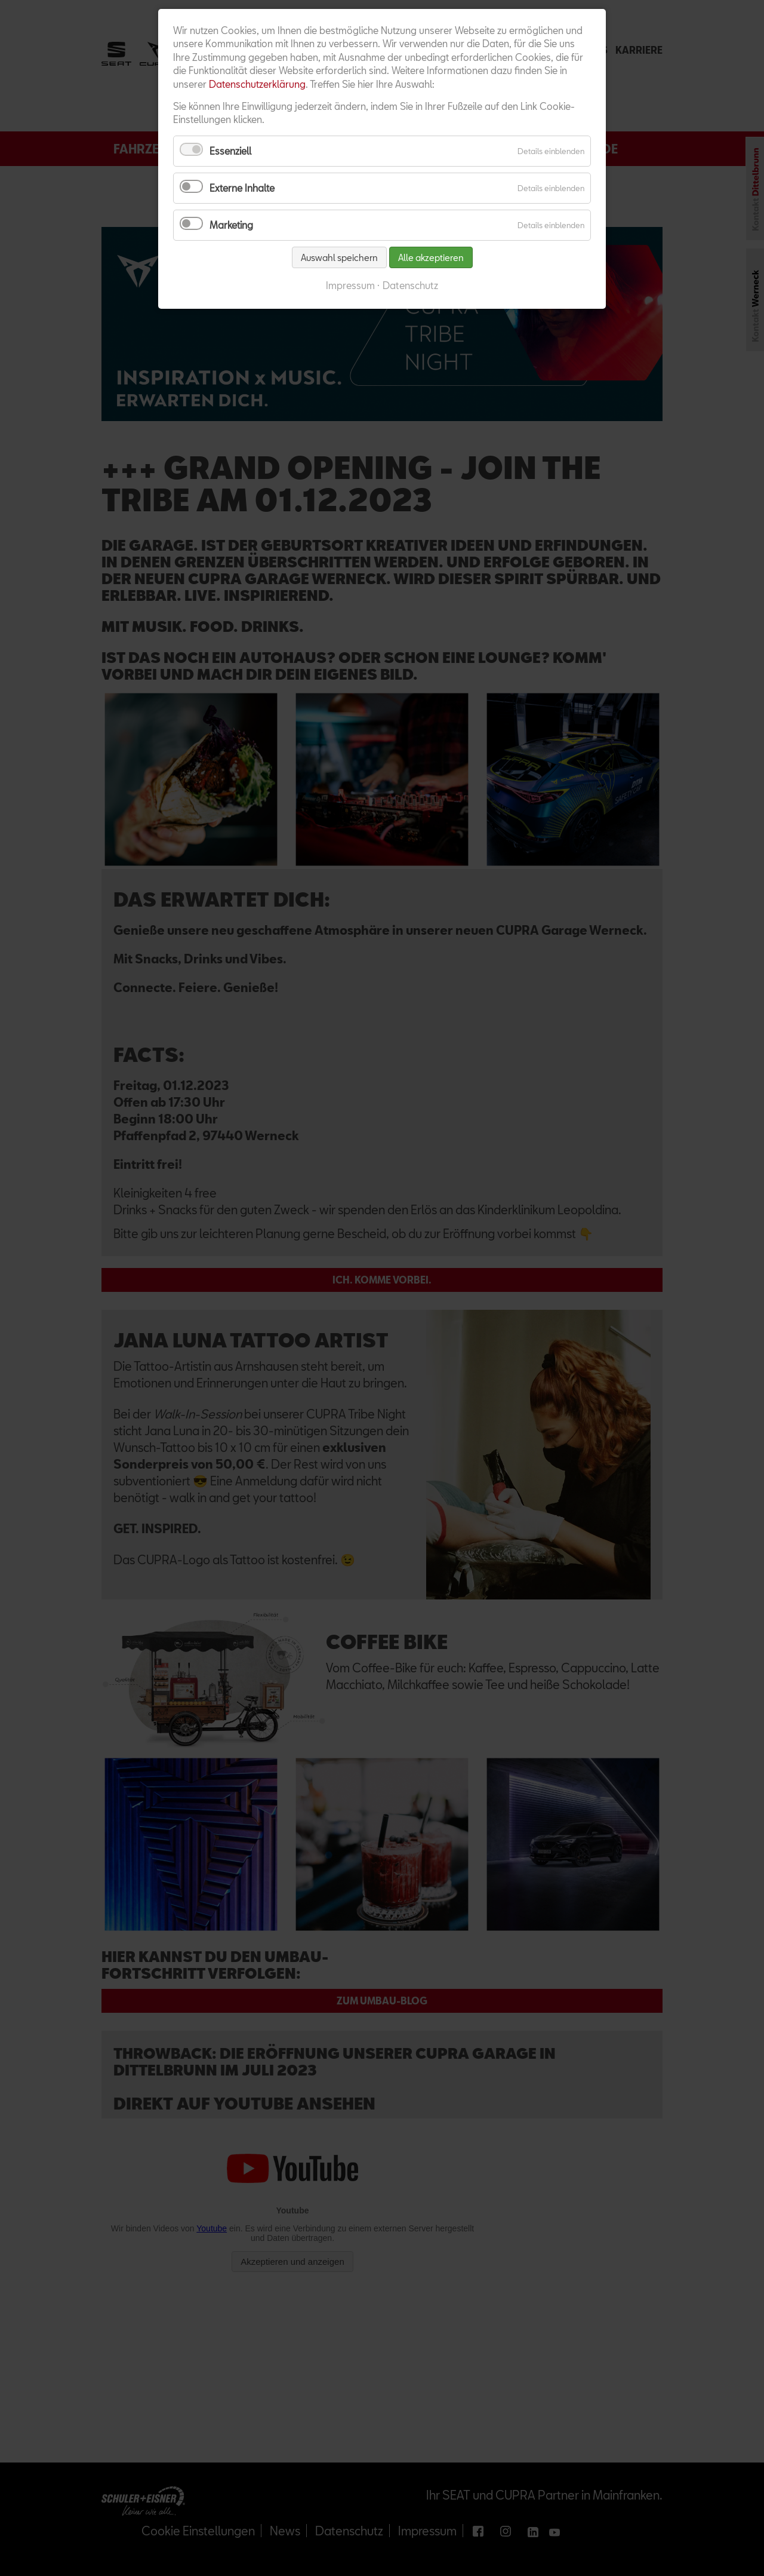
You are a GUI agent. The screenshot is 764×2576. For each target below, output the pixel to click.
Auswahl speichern (339, 257)
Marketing (231, 225)
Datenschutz (410, 285)
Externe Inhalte (242, 188)
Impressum (350, 285)
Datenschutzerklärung (257, 84)
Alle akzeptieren (431, 257)
